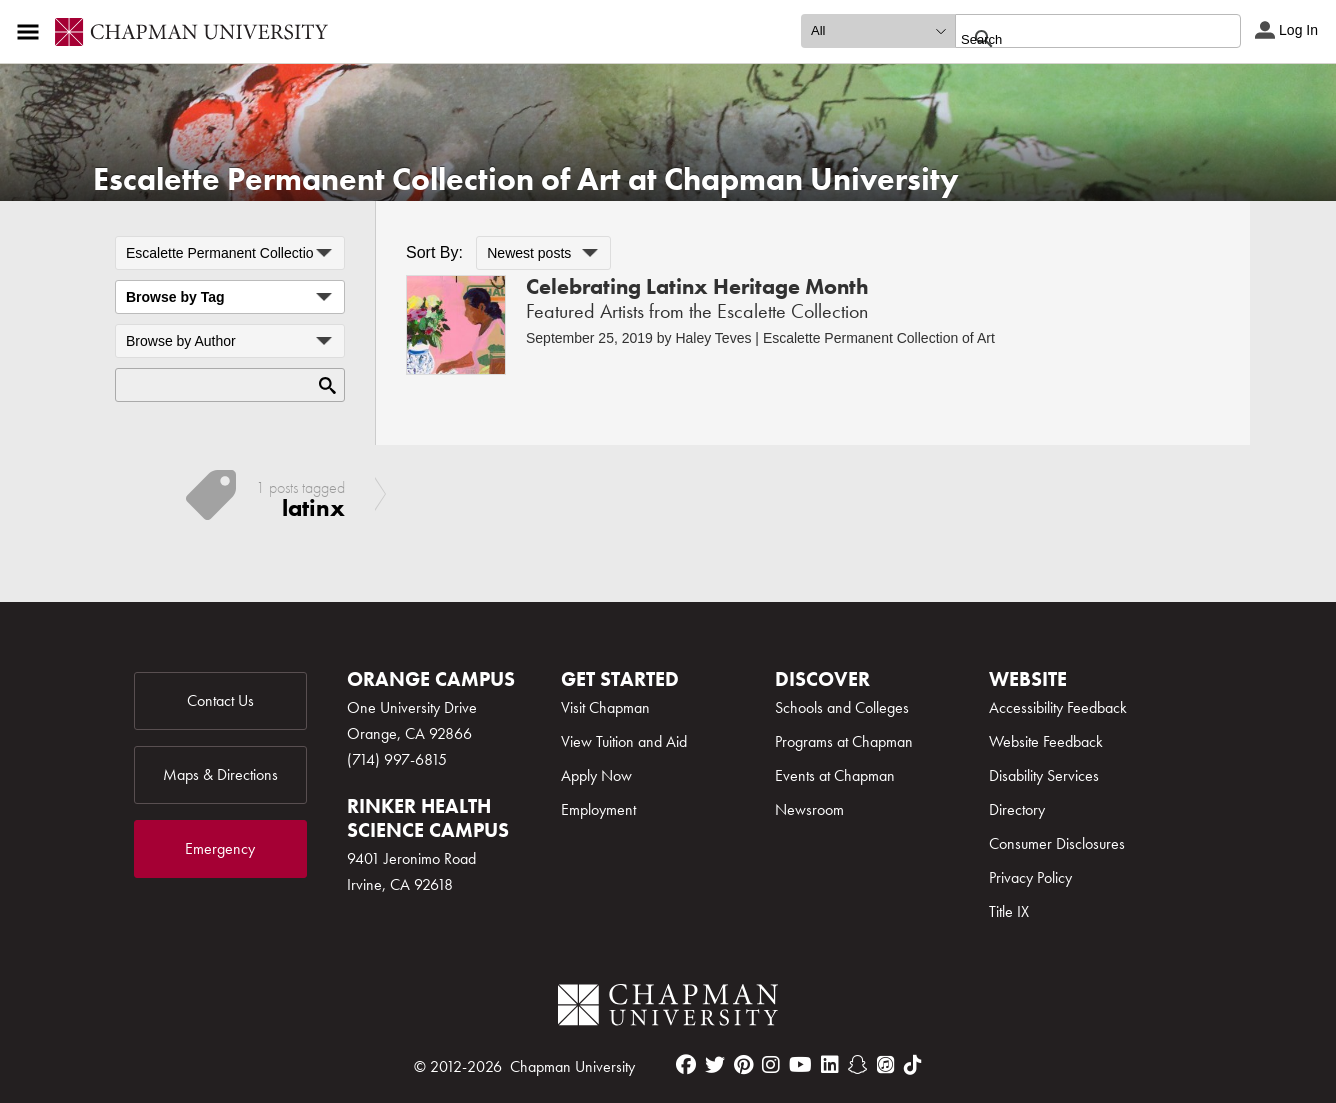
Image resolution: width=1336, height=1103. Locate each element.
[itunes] (886, 1065)
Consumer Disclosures (1057, 843)
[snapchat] (858, 1065)
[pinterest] (743, 1065)
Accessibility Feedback (1058, 707)
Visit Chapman (605, 707)
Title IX (1009, 911)
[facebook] (686, 1065)
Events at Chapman (835, 775)
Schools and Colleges (842, 707)
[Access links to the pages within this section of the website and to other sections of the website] (32, 32)
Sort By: (434, 252)
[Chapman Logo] (668, 1008)
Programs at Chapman (844, 741)
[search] (1076, 39)
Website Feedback (1046, 741)
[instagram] (771, 1065)
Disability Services (1044, 775)
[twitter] (715, 1065)
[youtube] (800, 1065)
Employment (598, 809)
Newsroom (809, 809)
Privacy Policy (1030, 877)
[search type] (878, 31)
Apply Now (596, 775)
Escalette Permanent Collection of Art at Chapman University (526, 179)
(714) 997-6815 (397, 759)
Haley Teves (713, 338)
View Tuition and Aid (624, 741)
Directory (1017, 809)
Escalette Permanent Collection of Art (879, 338)
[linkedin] (830, 1065)
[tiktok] (913, 1065)
